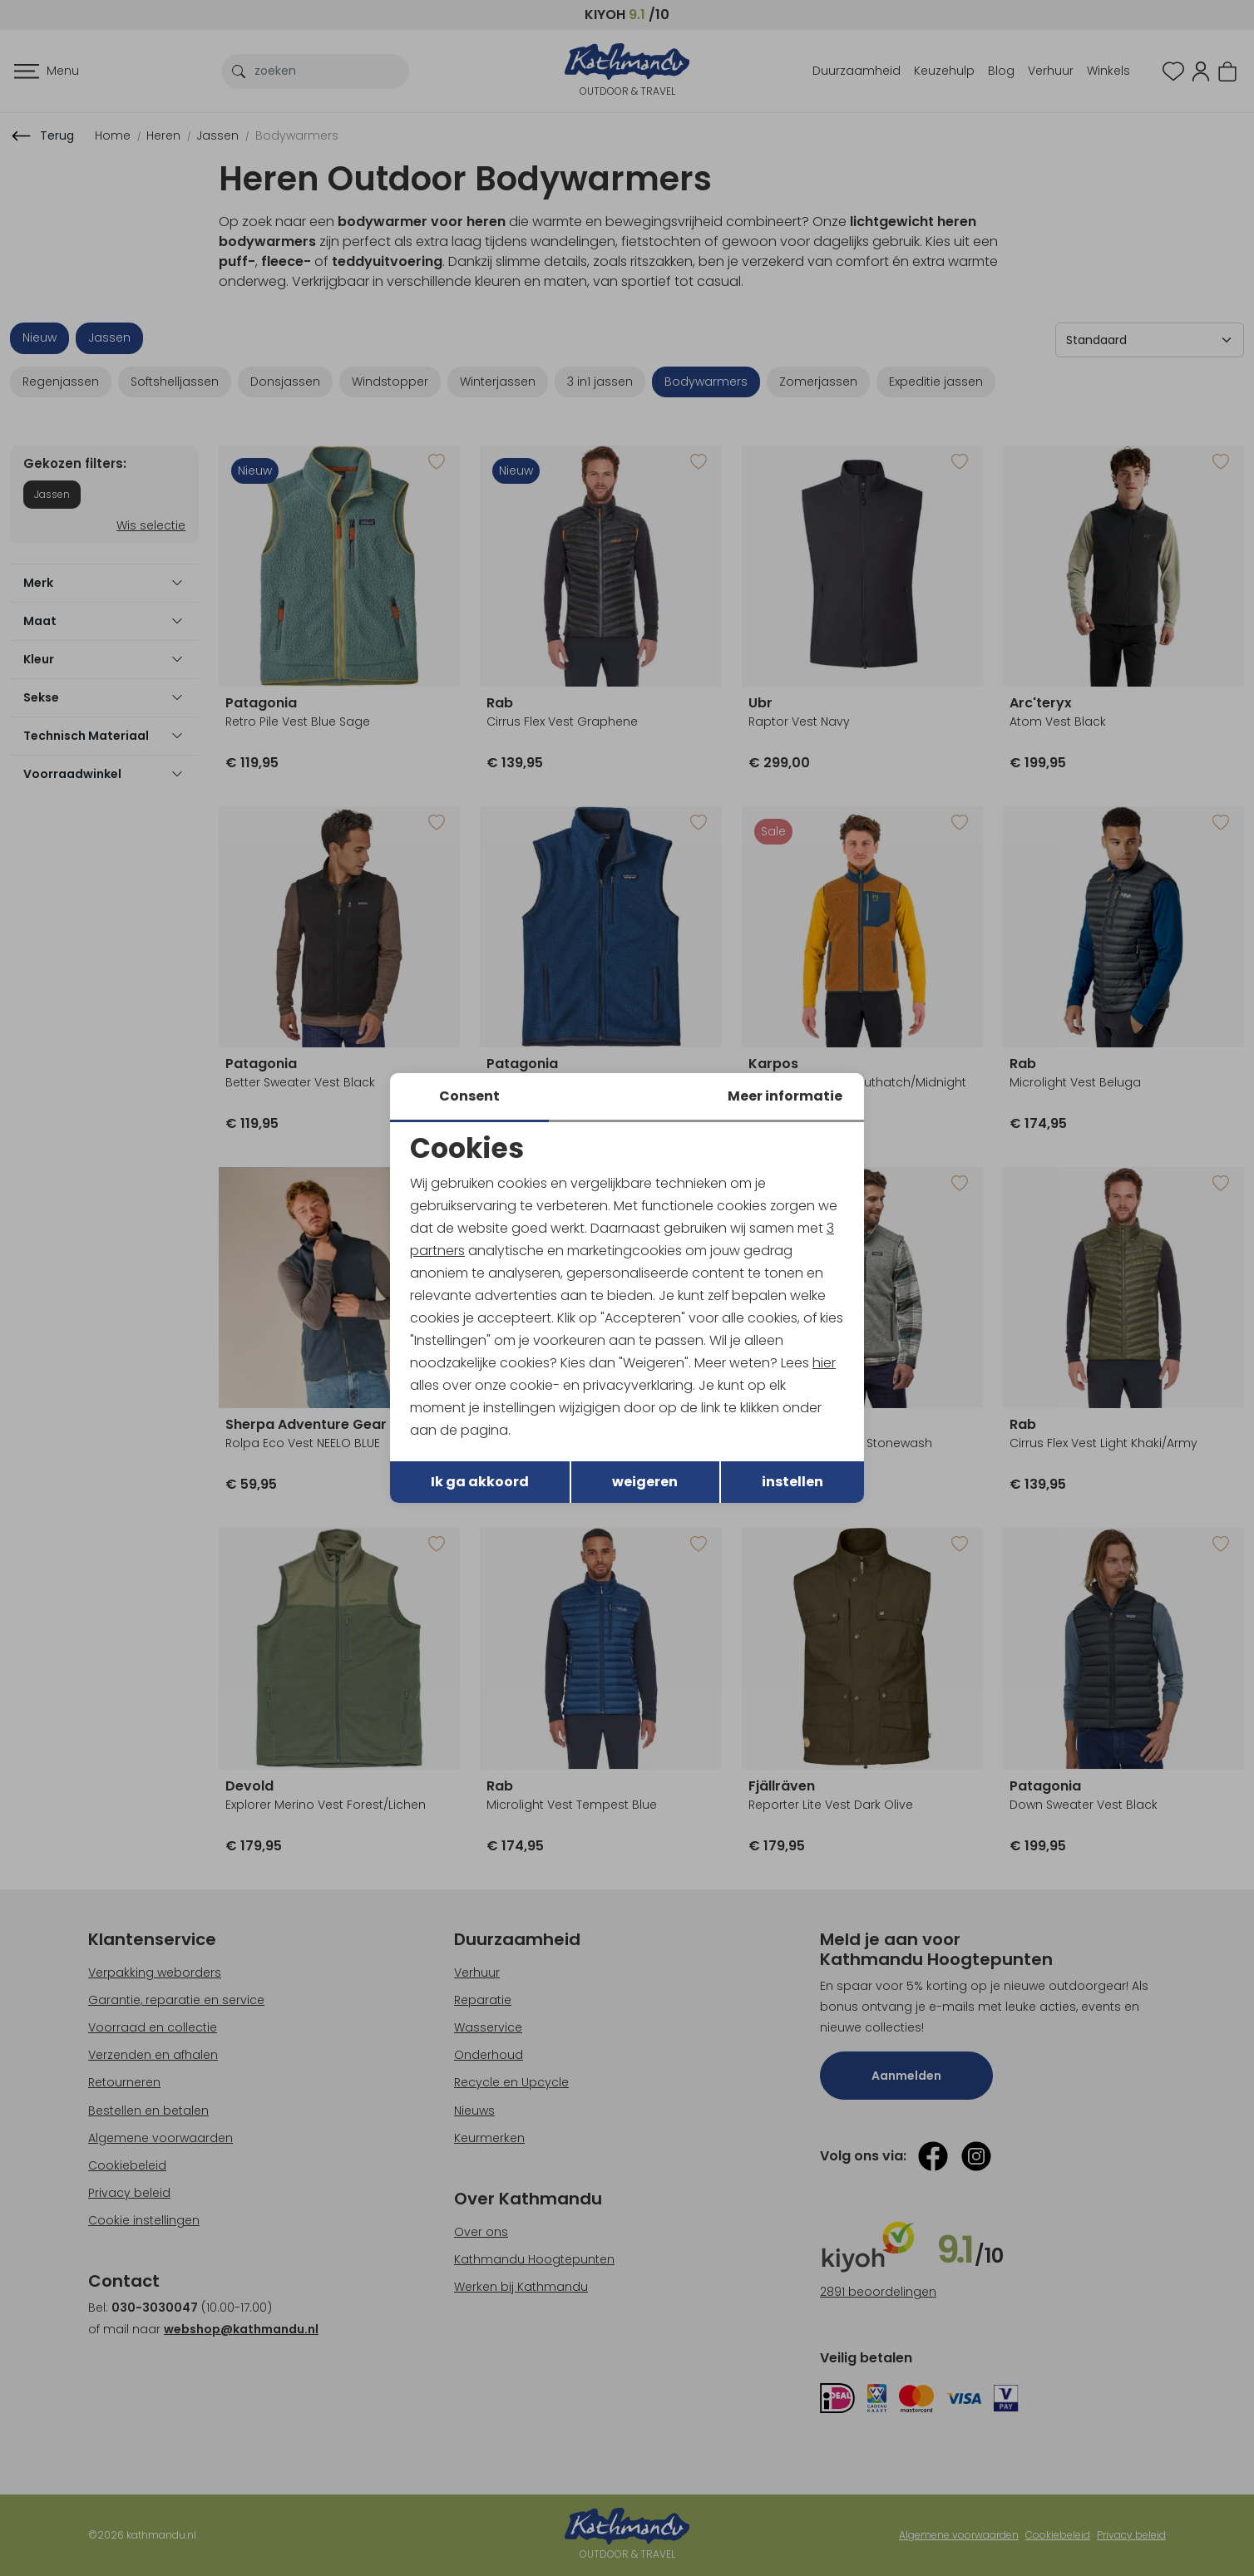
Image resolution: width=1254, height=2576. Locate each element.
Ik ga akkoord (480, 1482)
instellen (792, 1482)
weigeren (645, 1482)
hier (825, 1362)
